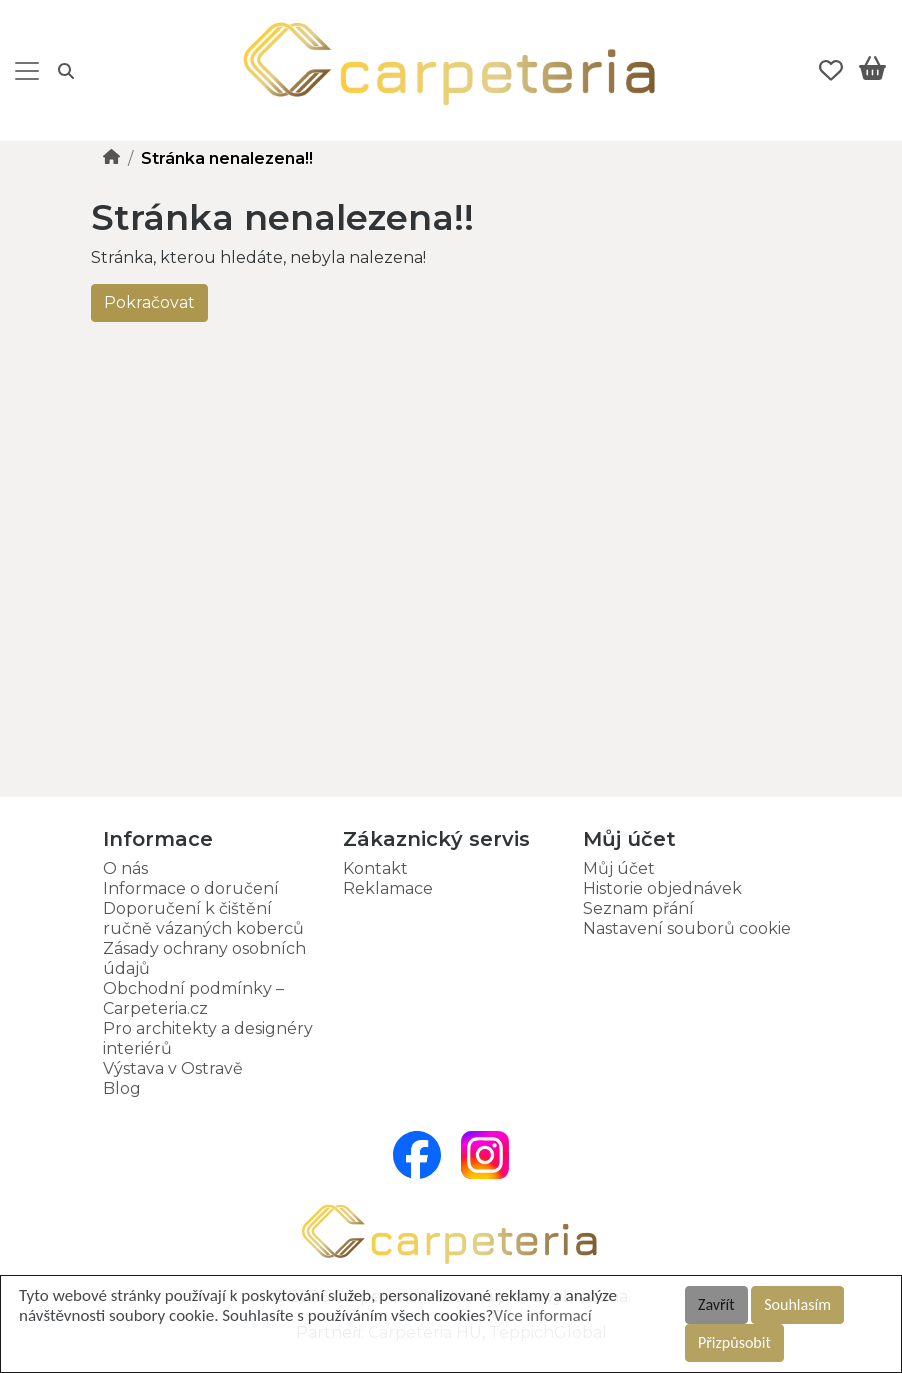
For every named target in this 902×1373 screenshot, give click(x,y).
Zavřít (716, 1304)
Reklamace (388, 888)
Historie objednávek (662, 888)
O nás (125, 868)
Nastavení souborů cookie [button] (687, 928)
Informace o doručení (191, 888)
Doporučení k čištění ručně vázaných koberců (203, 918)
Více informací (542, 1315)
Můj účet (619, 868)
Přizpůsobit (734, 1342)
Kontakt (375, 868)
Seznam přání (638, 908)
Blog (122, 1088)
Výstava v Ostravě (173, 1068)
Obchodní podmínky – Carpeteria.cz (193, 998)
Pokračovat (149, 302)
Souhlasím (797, 1304)
